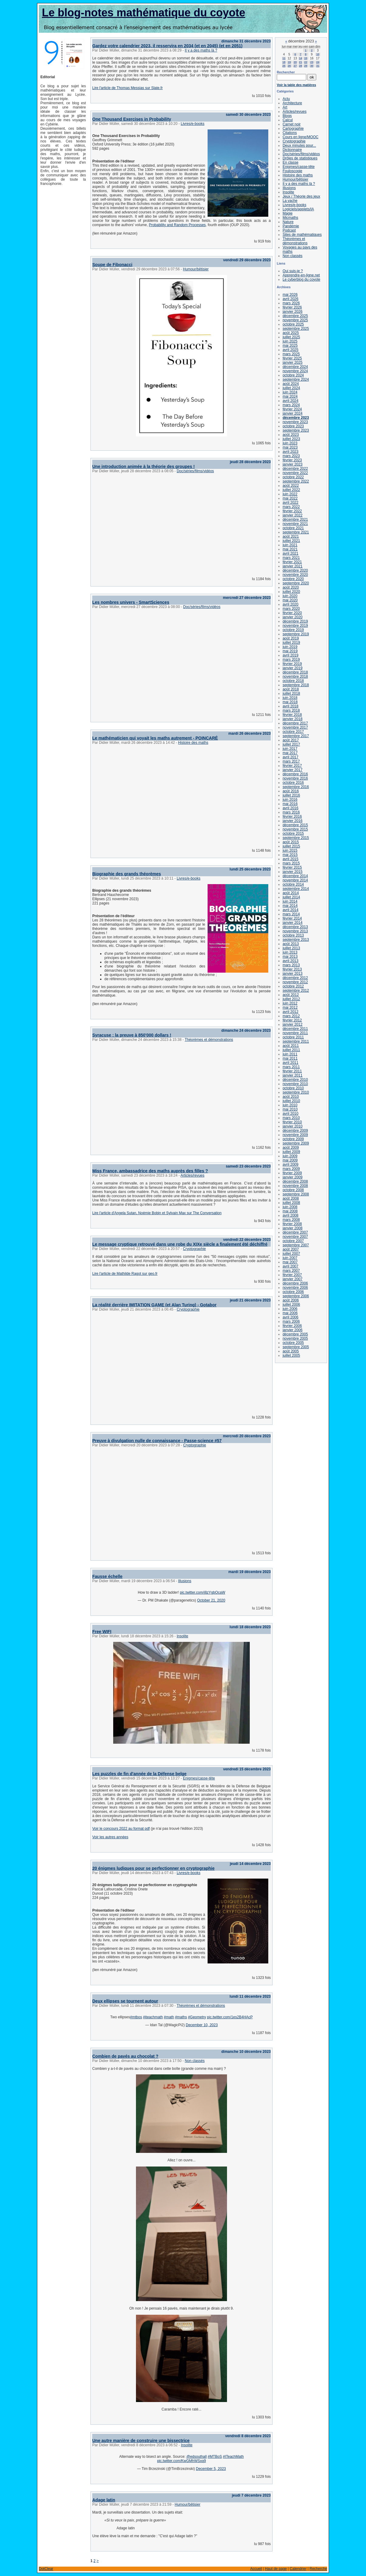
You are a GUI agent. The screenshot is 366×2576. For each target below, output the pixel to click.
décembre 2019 (295, 621)
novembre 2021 (295, 524)
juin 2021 (290, 545)
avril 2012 (290, 1012)
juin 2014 (290, 901)
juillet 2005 (291, 1355)
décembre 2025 (295, 316)
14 (300, 58)
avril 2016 (290, 808)
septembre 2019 (296, 634)
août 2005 (291, 1351)
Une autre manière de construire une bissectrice (141, 2440)
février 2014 (292, 918)
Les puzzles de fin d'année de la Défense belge (139, 1773)
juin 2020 (290, 596)
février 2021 (292, 562)
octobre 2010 (293, 1088)
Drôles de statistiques (300, 158)
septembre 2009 (296, 1143)
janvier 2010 (292, 1126)
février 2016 (292, 816)
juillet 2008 (291, 1203)
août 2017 (291, 740)
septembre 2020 (296, 583)
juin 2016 (290, 799)
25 (284, 65)
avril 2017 (290, 757)
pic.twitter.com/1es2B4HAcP (230, 2017)
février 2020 (292, 613)
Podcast (289, 230)
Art (285, 107)
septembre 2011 (296, 1041)
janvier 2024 (292, 413)
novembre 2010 (295, 1084)
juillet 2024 (291, 388)
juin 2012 (290, 1003)
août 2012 (291, 995)
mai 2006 (290, 1313)
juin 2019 (290, 647)
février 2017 (292, 765)
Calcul (288, 120)
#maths (181, 2017)
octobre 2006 (293, 1292)
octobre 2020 (293, 579)
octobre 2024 (293, 375)
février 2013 (292, 969)
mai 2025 (290, 345)
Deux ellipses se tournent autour (125, 2001)
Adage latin (103, 2499)
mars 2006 (291, 1321)
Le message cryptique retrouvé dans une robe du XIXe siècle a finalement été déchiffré (179, 1244)
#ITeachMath (233, 2456)
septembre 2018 (296, 685)
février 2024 (292, 409)
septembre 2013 (296, 939)
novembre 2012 (295, 982)
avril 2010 (290, 1113)
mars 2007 (291, 1270)
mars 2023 (291, 456)
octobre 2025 (293, 324)
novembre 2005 (295, 1338)
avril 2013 (290, 961)
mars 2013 (291, 965)
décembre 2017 (295, 723)
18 (284, 62)
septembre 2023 (296, 430)
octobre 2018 (293, 681)
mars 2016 (291, 812)
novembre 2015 (295, 829)
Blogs (287, 116)
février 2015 (292, 867)
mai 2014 (290, 906)
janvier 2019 (292, 668)
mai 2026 (290, 294)
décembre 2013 (295, 927)
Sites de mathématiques (302, 234)
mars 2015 (291, 863)
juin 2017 (290, 749)
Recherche (318, 2569)
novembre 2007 (295, 1237)
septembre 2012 (296, 990)
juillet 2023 (291, 439)
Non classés (195, 2061)
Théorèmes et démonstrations (209, 1039)
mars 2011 (291, 1067)
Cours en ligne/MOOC (300, 137)
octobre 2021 (293, 528)
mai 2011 (290, 1058)
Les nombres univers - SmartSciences (130, 602)
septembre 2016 (296, 787)
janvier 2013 (292, 973)
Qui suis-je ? (293, 271)
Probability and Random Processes (177, 225)
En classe (290, 162)
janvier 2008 (292, 1228)
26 (289, 65)
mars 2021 (291, 558)
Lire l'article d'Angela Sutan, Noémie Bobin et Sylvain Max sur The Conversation (157, 1213)
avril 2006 (290, 1317)
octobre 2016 (293, 782)
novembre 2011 (295, 1033)
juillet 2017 (291, 744)
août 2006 (291, 1300)
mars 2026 (291, 303)
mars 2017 (291, 761)
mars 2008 (291, 1220)
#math (169, 2017)
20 (295, 62)
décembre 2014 (295, 876)
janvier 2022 (292, 515)
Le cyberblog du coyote (301, 279)
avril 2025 (290, 350)
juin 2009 (290, 1156)
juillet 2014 (291, 897)
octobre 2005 (293, 1343)
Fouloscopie (292, 171)
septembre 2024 (296, 379)
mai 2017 (290, 753)
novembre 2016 (295, 778)
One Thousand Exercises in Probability (131, 119)
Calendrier (298, 2569)
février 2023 (292, 460)
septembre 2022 (296, 481)
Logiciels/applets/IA (298, 209)
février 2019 (292, 664)
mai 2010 (290, 1109)
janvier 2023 (292, 464)
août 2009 (291, 1147)
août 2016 (291, 791)
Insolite (182, 1636)
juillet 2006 (291, 1304)
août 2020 (291, 587)
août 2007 (291, 1249)
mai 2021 (290, 549)
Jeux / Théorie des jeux (301, 196)
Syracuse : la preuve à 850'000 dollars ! (131, 1035)
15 (305, 58)
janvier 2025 (292, 362)
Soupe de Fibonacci (112, 264)
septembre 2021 (296, 532)
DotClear (46, 2569)
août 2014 (291, 893)
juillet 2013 (291, 948)
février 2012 (292, 1020)
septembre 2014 (296, 889)
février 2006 (292, 1326)
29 (305, 65)
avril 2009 (290, 1164)
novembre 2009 (295, 1135)
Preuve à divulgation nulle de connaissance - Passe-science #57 (157, 1440)
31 (317, 65)
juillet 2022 (291, 490)
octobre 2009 (293, 1139)
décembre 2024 (295, 367)
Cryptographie (194, 1249)
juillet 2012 (291, 999)
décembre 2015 (295, 825)
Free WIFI (101, 1631)
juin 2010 (290, 1105)
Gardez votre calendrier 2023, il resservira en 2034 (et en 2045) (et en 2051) (167, 45)
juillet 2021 (291, 541)
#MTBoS (215, 2456)
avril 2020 (290, 604)
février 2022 (292, 511)
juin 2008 (290, 1207)
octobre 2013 (293, 935)
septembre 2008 (296, 1194)
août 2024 (291, 384)
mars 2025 (291, 354)
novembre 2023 (295, 422)
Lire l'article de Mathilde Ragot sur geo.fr (125, 1273)
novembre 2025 (295, 320)
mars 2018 (291, 710)
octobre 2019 (293, 630)
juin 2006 (290, 1309)
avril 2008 (290, 1215)
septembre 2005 (296, 1347)
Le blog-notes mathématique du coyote (143, 12)
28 (300, 65)
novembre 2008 (295, 1186)
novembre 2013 (295, 931)
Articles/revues (193, 1175)
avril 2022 (290, 502)
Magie (288, 213)
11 (284, 58)
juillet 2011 (291, 1050)
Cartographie (293, 128)
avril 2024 (290, 401)
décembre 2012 (295, 978)
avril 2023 (290, 451)
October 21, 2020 (211, 1600)
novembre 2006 (295, 1287)
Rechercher (286, 72)
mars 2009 (291, 1169)
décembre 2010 (295, 1080)
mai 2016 (290, 804)
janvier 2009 (292, 1177)
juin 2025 (290, 341)
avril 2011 (290, 1063)
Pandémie (291, 226)
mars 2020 (291, 608)
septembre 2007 (296, 1245)
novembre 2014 (295, 880)
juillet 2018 (291, 693)
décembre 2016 (295, 774)
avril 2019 (290, 655)
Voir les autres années (110, 1837)
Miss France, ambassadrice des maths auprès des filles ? (150, 1170)
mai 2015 (290, 855)
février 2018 (292, 715)
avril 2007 (290, 1266)
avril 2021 (290, 553)
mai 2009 (290, 1160)
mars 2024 (291, 405)
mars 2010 (291, 1118)
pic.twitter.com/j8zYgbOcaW (202, 1592)
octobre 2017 (293, 732)
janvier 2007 (292, 1279)
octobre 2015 (293, 833)
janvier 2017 (292, 770)
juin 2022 (290, 494)
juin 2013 (290, 952)
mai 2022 (290, 498)
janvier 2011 (292, 1075)
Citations (290, 133)
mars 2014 (291, 914)
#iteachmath (153, 2017)
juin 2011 (290, 1054)
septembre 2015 (296, 838)
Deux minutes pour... (299, 145)
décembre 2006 (295, 1283)
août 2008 (291, 1198)
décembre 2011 (295, 1029)
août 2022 (291, 485)
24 (317, 62)
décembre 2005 (295, 1334)
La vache (290, 201)
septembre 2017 (296, 736)
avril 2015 (290, 859)
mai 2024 (290, 396)
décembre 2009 (295, 1130)
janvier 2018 (292, 719)
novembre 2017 (295, 727)
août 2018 (291, 689)
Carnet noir (291, 124)
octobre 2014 (293, 884)
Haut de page (276, 2569)
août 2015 (291, 842)
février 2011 (292, 1071)
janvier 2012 (292, 1024)
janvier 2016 (292, 821)
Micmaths (290, 218)
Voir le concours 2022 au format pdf (121, 1828)
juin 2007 (290, 1258)
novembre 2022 (295, 473)
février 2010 (292, 1122)
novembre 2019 (295, 625)
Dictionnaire (292, 150)
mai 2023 (290, 447)
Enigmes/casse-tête (199, 1778)
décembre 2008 (295, 1181)
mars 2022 (291, 507)
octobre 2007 (293, 1241)
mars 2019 (291, 659)
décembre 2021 (295, 519)
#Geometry (197, 2017)
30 (311, 65)
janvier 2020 (292, 617)
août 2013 (291, 944)
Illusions (184, 1581)
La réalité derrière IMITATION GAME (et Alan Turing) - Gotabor (154, 1304)
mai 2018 (290, 702)
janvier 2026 (292, 311)
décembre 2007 (295, 1232)
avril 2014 (290, 910)
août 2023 (291, 435)
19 (289, 62)
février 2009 (292, 1173)
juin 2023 (290, 443)
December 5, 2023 (211, 2469)
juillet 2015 (291, 846)
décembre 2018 (295, 672)
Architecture (292, 103)
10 (317, 54)
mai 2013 (290, 956)
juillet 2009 (291, 1152)
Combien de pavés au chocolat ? (125, 2056)
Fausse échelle (107, 1576)
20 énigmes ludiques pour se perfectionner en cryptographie (153, 1868)
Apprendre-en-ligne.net (301, 275)
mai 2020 (290, 600)
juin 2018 (290, 698)
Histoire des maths (193, 742)
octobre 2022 (293, 477)
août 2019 (291, 638)
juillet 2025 (291, 337)
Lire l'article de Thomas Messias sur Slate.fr (127, 88)
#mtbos (136, 2017)
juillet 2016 (291, 795)
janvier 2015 (292, 872)
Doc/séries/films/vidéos (195, 471)
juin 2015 (290, 850)
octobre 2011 (293, 1037)
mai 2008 (290, 1211)
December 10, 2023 (202, 2025)
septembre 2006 (296, 1296)
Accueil (256, 2569)
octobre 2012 (293, 986)
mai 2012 (290, 1007)
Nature (288, 222)
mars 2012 (291, 1016)
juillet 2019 (291, 642)
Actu (286, 99)
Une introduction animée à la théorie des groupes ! (143, 466)
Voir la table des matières (296, 85)
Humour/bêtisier (196, 269)
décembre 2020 (295, 570)
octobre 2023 (293, 426)
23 (311, 62)
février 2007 (292, 1275)
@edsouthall (196, 2456)
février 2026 (292, 307)
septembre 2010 (296, 1092)
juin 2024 (290, 392)
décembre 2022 (295, 468)
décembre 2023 (296, 418)
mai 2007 (290, 1262)
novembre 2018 (295, 676)
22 (305, 62)
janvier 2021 (292, 566)
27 (295, 65)
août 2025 (291, 333)
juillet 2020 (291, 592)
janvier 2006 (292, 1330)
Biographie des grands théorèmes (126, 873)
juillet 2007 (291, 1253)
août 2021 (291, 536)
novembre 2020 (295, 575)
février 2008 (292, 1224)
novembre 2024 (295, 371)
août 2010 (291, 1096)
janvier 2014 (292, 922)
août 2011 (291, 1046)
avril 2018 (290, 706)
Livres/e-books (193, 124)
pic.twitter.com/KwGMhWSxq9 (181, 2461)
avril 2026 (290, 299)
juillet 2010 (291, 1101)
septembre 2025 (296, 328)
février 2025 (292, 358)
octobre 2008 (293, 1190)
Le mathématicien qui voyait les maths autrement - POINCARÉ (155, 738)
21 (300, 62)
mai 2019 (290, 651)
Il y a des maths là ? (201, 50)
